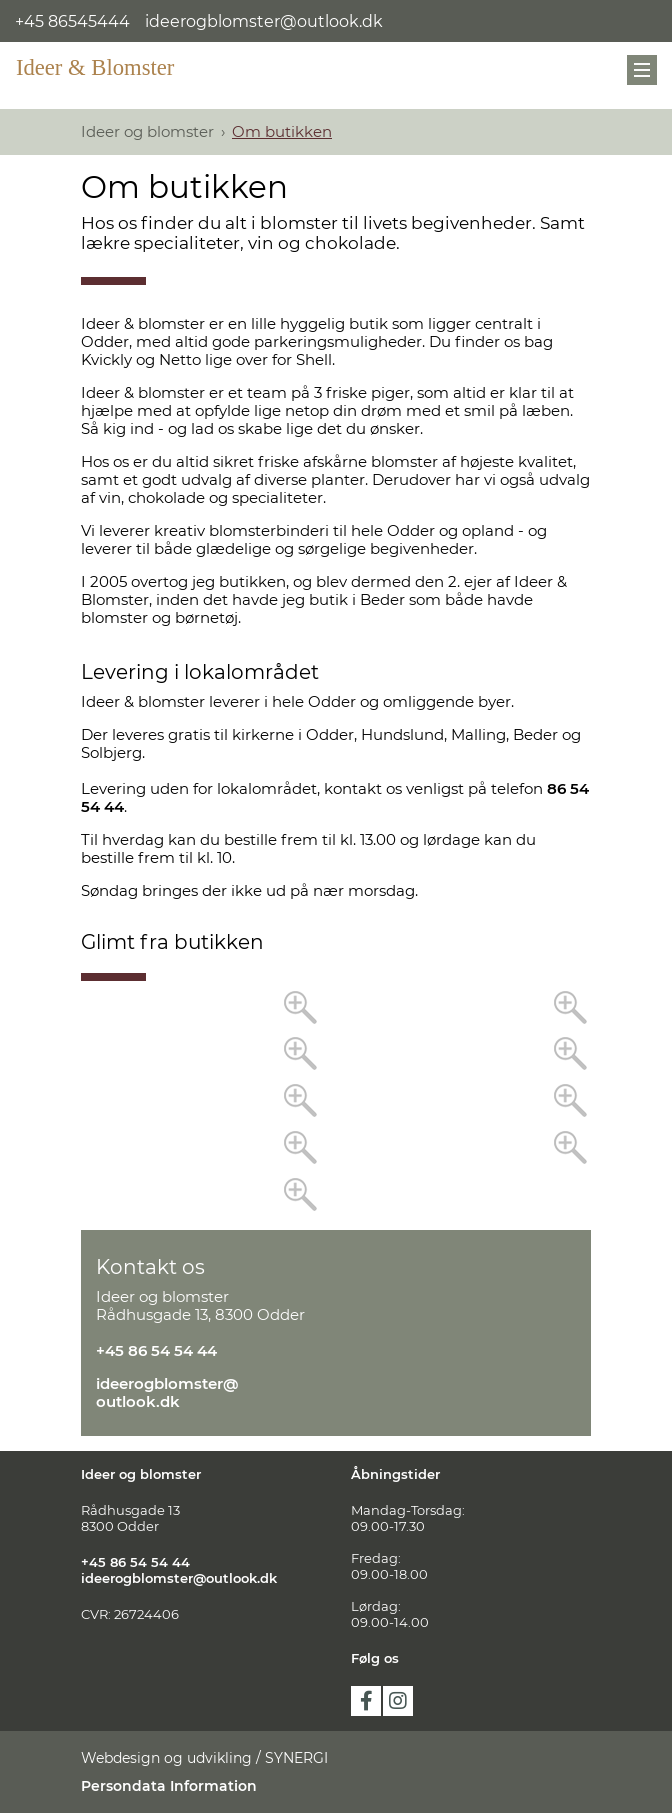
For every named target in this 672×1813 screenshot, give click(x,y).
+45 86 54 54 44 (156, 1350)
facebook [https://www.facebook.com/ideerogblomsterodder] (366, 1701)
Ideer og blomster (147, 131)
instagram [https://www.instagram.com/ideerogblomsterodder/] (398, 1701)
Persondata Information (169, 1786)
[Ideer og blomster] (106, 67)
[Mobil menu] (642, 70)
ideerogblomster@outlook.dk (264, 21)
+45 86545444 (72, 21)
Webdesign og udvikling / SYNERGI (204, 1758)
